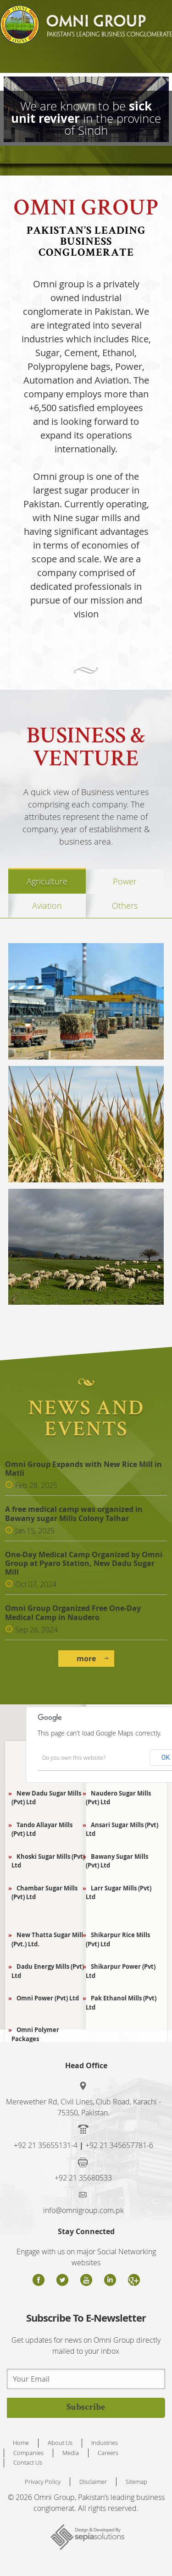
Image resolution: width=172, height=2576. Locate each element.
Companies (28, 2453)
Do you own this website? (73, 1757)
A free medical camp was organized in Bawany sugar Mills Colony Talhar (74, 1513)
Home (21, 2443)
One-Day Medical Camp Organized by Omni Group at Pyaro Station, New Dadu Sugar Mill (83, 1563)
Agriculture (47, 881)
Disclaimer (93, 2481)
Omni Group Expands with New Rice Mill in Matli (83, 1468)
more (86, 1658)
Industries (104, 2443)
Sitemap (136, 2481)
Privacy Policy (43, 2481)
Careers (108, 2453)
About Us (60, 2443)
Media (70, 2453)
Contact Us (27, 2462)
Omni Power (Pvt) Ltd (45, 1998)
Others (125, 905)
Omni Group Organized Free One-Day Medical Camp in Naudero (73, 1612)
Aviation (47, 905)
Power (125, 881)
